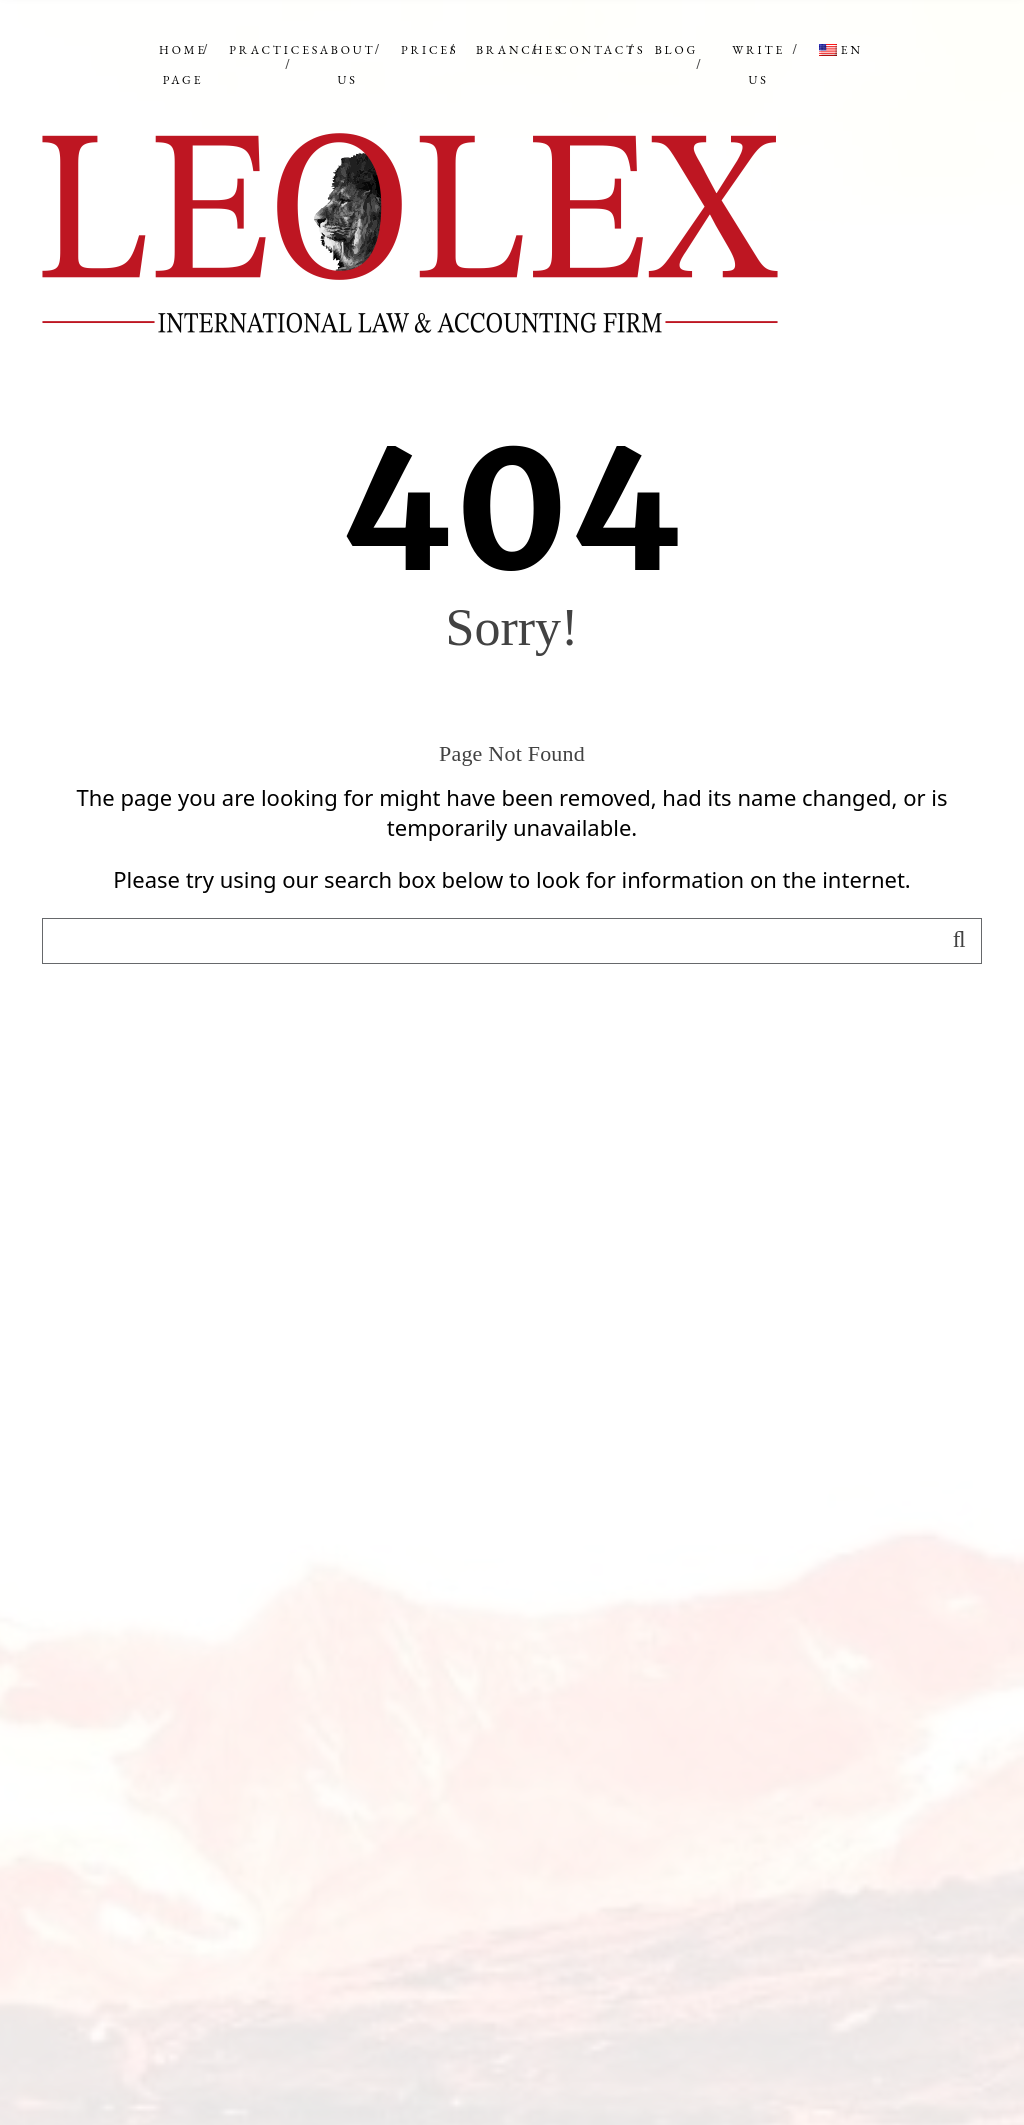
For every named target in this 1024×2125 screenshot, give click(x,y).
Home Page (183, 65)
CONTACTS (601, 50)
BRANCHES (520, 50)
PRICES (429, 50)
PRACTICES (274, 50)
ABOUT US (348, 65)
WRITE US (758, 65)
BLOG (676, 50)
